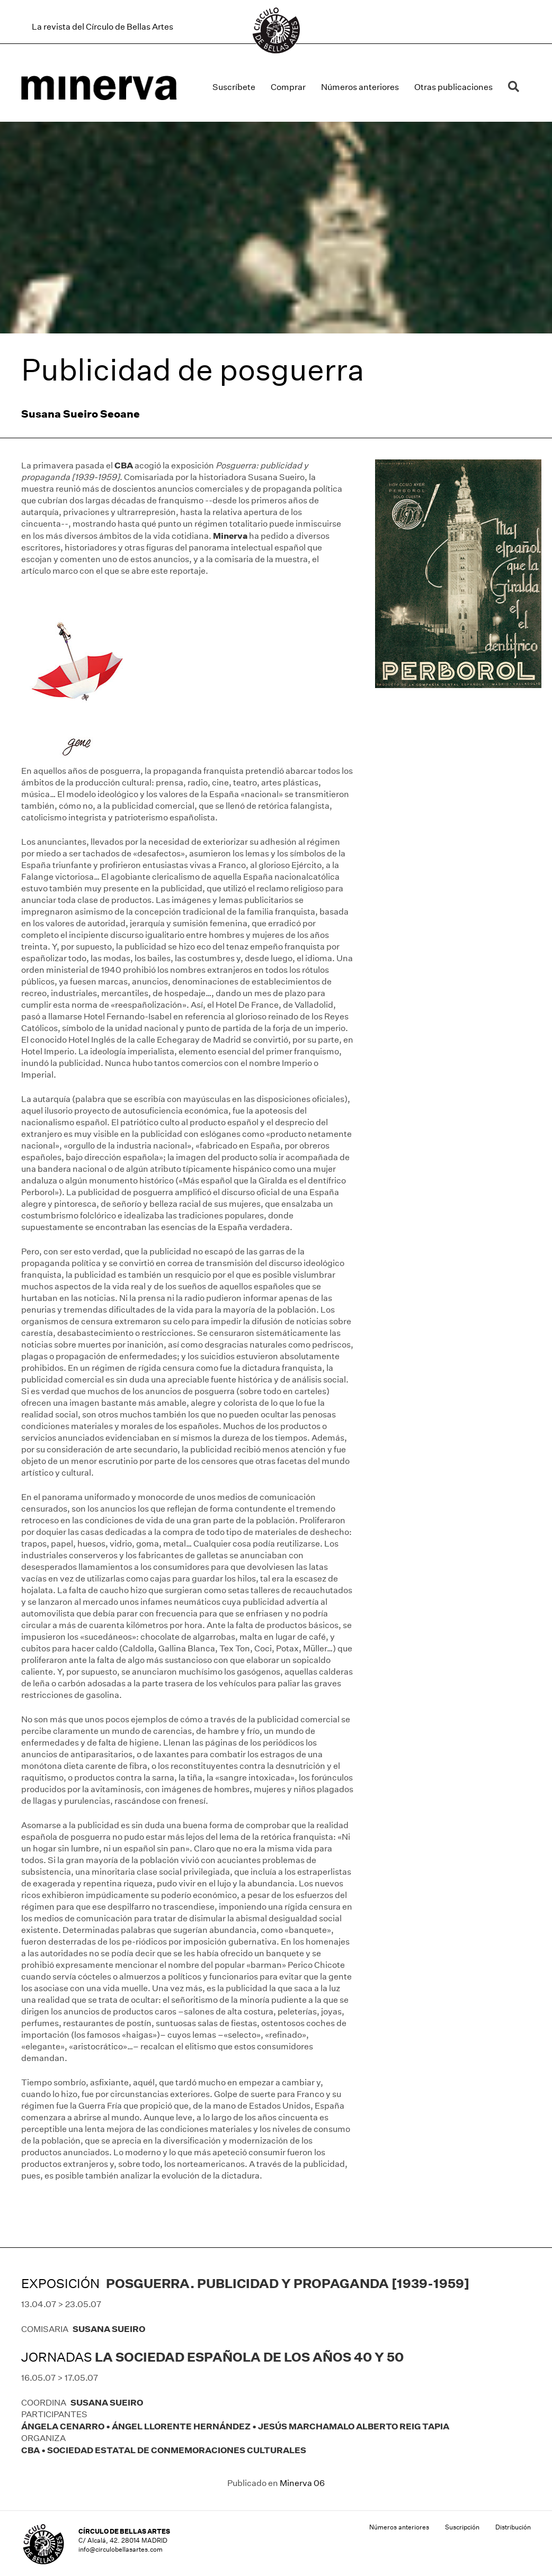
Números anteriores (399, 2527)
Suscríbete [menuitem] (233, 87)
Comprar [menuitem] (288, 87)
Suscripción (462, 2527)
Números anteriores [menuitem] (360, 87)
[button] (516, 87)
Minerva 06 (302, 2483)
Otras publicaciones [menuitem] (453, 87)
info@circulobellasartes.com (120, 2549)
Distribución (513, 2527)
